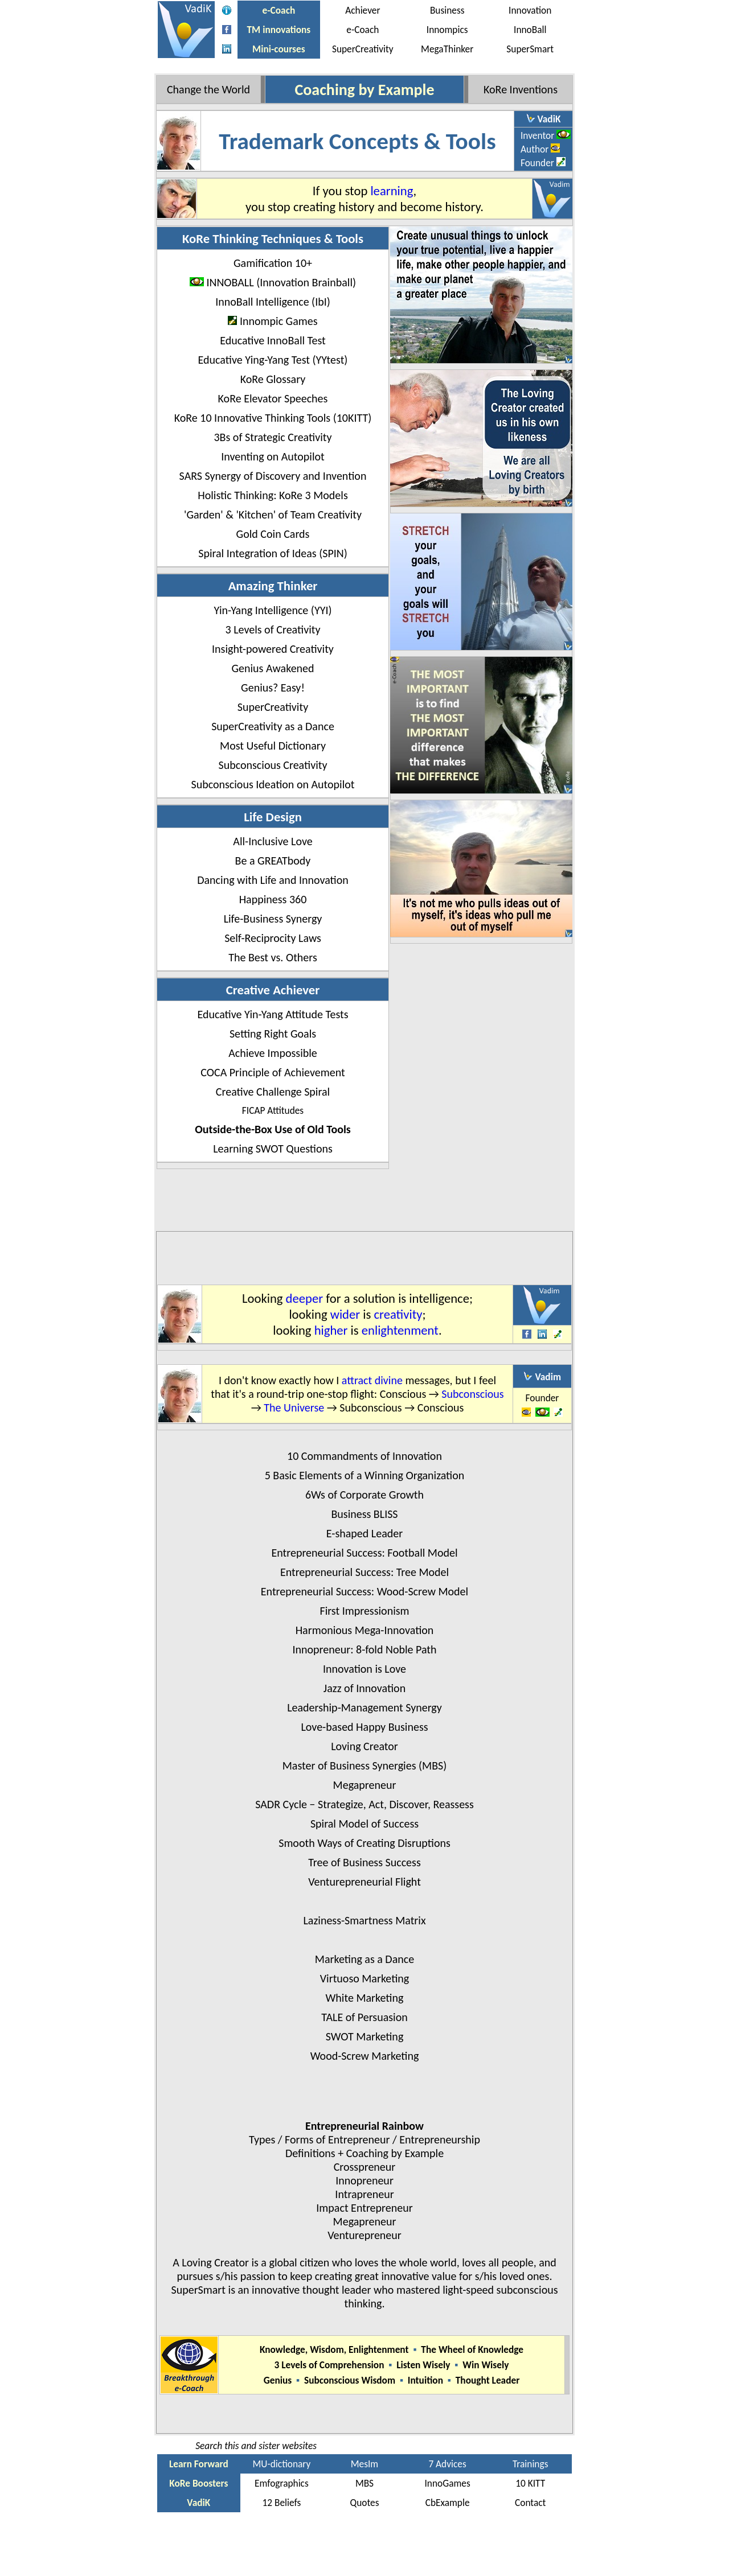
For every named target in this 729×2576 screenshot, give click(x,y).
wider (345, 1314)
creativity (398, 1314)
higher (331, 1330)
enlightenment (400, 1330)
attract (357, 1380)
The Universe (294, 1407)
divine (389, 1380)
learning (391, 191)
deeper (304, 1298)
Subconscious (472, 1394)
